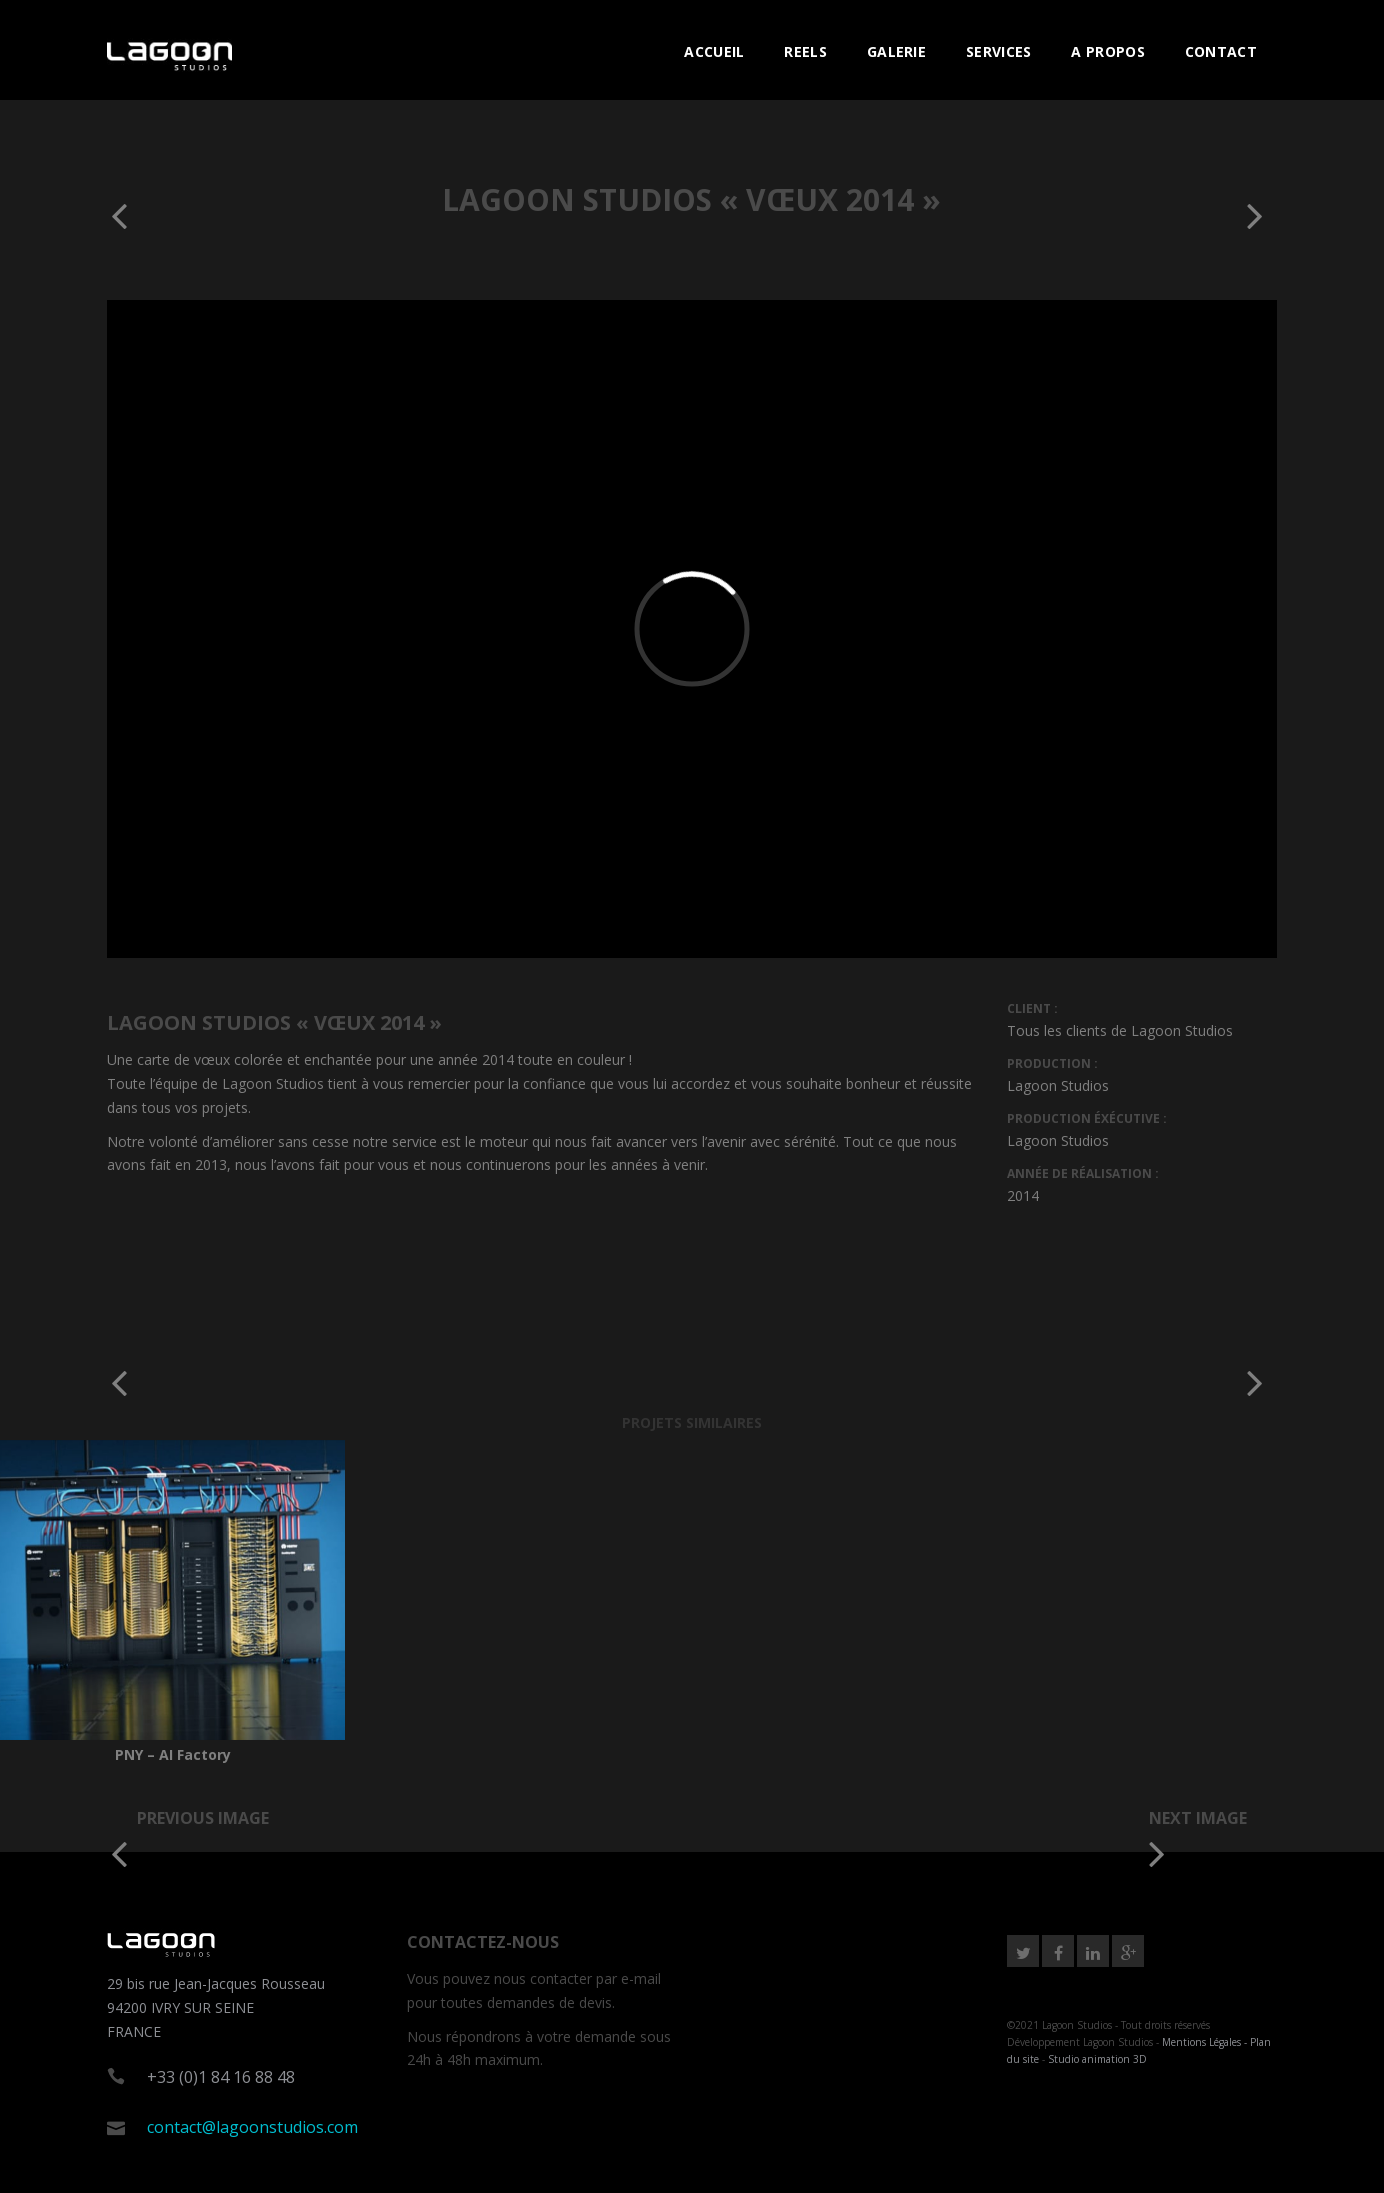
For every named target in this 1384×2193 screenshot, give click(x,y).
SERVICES (998, 51)
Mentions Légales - (1206, 2042)
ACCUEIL (714, 51)
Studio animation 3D (1097, 2059)
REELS (805, 51)
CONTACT (1221, 51)
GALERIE (896, 51)
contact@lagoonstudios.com (252, 2127)
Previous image (203, 1818)
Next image (1198, 1818)
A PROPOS (1107, 51)
